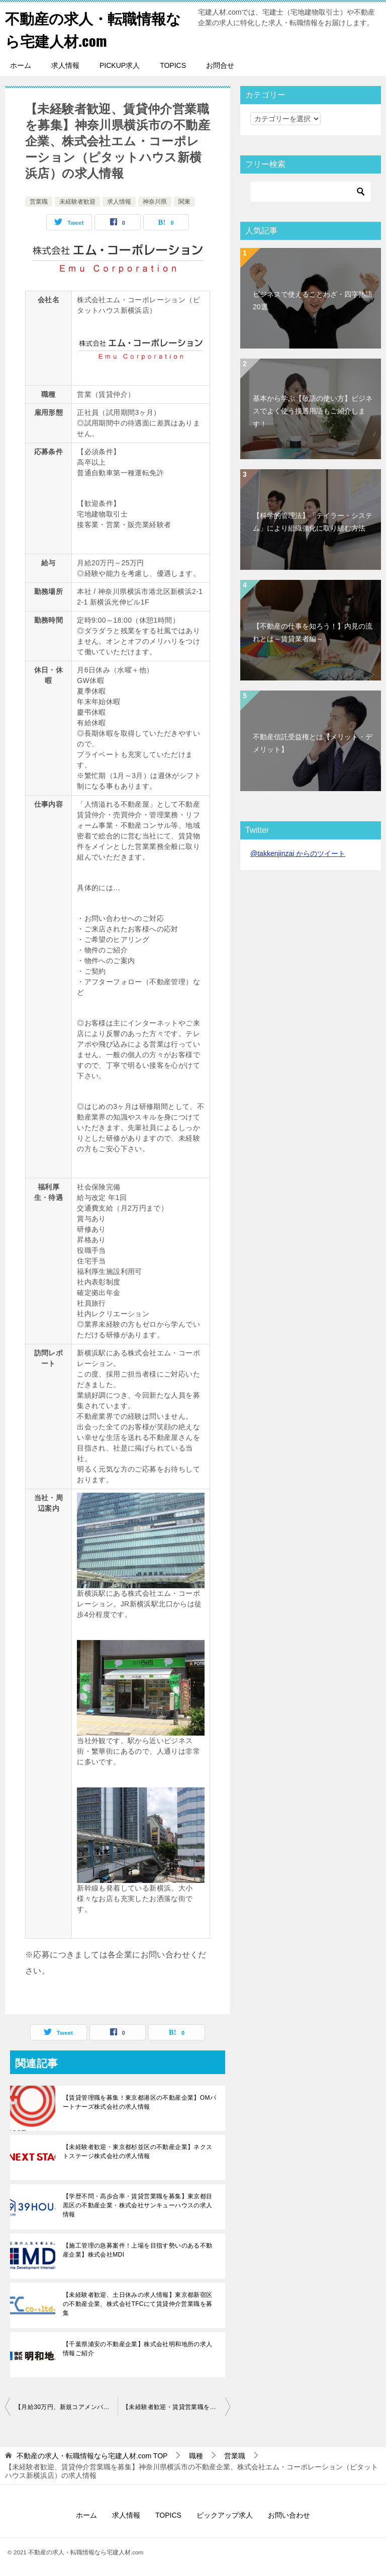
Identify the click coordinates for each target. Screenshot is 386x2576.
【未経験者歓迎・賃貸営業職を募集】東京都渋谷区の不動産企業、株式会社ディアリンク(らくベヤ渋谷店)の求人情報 (176, 2407)
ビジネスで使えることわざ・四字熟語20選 (312, 300)
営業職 (39, 201)
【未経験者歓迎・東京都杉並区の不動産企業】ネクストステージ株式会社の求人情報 (138, 2151)
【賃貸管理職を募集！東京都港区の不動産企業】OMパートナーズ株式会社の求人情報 (139, 2102)
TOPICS (173, 65)
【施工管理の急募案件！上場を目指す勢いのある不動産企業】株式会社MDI (138, 2250)
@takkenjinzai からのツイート (297, 853)
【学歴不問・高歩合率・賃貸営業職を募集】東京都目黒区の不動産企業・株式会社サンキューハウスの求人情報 (138, 2205)
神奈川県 (155, 201)
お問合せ (220, 65)
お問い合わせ (289, 2515)
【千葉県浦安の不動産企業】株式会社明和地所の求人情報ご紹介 (138, 2349)
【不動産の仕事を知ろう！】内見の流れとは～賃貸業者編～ (312, 632)
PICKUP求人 (120, 65)
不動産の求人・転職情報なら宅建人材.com (96, 28)
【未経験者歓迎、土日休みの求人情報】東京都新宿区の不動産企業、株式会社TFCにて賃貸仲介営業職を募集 (138, 2303)
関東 (184, 201)
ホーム (20, 65)
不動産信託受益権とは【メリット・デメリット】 (312, 743)
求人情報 (65, 65)
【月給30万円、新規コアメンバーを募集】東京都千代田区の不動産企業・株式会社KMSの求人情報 (66, 2407)
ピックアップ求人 (225, 2515)
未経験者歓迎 (77, 201)
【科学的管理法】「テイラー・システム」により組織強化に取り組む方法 (312, 521)
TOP (92, 2456)
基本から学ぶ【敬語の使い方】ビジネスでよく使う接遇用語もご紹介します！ (312, 410)
